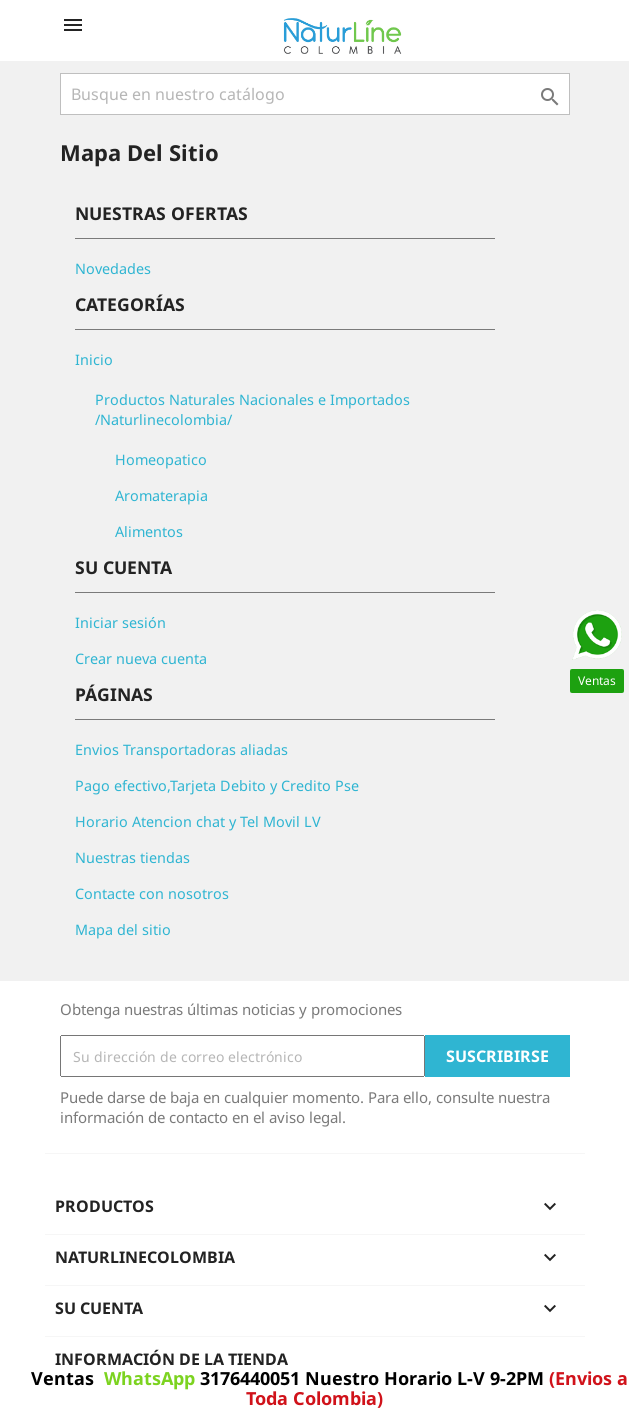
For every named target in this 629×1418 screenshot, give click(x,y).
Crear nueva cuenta (141, 658)
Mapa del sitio (123, 929)
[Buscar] (315, 94)
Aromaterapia (161, 495)
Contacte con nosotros (152, 893)
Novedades (113, 268)
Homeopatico (161, 459)
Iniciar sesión (120, 622)
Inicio (94, 359)
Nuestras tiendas (132, 857)
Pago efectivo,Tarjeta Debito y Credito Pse (217, 785)
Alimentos (149, 531)
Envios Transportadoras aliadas (181, 749)
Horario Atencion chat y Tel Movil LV (198, 821)
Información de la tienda (171, 1359)
